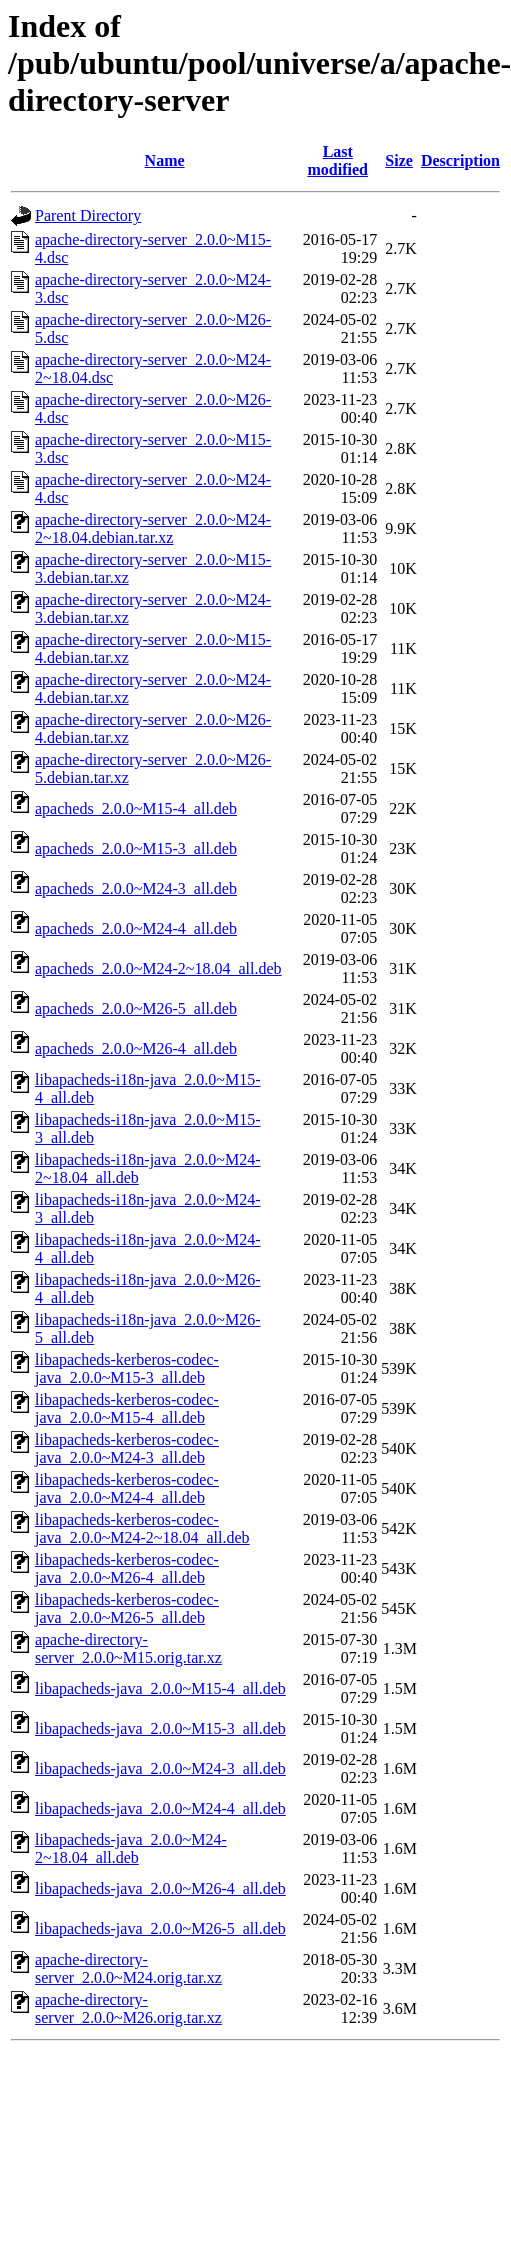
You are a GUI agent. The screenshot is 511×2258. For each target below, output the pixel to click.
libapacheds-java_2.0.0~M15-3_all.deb (160, 1728)
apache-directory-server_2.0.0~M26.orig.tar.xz (128, 2008)
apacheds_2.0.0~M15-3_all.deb (136, 848)
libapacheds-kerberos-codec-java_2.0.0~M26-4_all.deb (127, 1568)
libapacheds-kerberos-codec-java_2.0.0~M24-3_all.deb (127, 1448)
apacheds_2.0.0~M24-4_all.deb (136, 928)
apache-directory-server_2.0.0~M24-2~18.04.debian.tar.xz (153, 528)
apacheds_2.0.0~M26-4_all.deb (136, 1048)
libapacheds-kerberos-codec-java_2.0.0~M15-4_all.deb (127, 1408)
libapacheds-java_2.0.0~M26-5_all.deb (160, 1928)
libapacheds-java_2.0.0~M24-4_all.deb (160, 1808)
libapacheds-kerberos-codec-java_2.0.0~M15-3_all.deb (127, 1368)
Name (165, 160)
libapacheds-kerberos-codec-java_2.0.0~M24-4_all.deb (127, 1488)
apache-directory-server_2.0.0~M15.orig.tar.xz (128, 1648)
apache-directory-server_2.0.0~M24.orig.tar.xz (128, 1968)
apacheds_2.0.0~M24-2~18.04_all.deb (158, 968)
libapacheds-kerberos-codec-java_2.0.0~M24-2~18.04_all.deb (142, 1528)
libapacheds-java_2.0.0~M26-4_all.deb (160, 1888)
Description (460, 160)
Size (399, 160)
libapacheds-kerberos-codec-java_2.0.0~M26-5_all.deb (127, 1608)
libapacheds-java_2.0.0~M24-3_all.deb (160, 1768)
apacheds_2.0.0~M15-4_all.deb (136, 808)
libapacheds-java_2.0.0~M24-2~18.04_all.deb (131, 1848)
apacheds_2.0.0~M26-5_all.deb (136, 1008)
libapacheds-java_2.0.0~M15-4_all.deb (160, 1688)
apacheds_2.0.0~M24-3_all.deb (136, 888)
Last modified (338, 160)
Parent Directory (88, 215)
